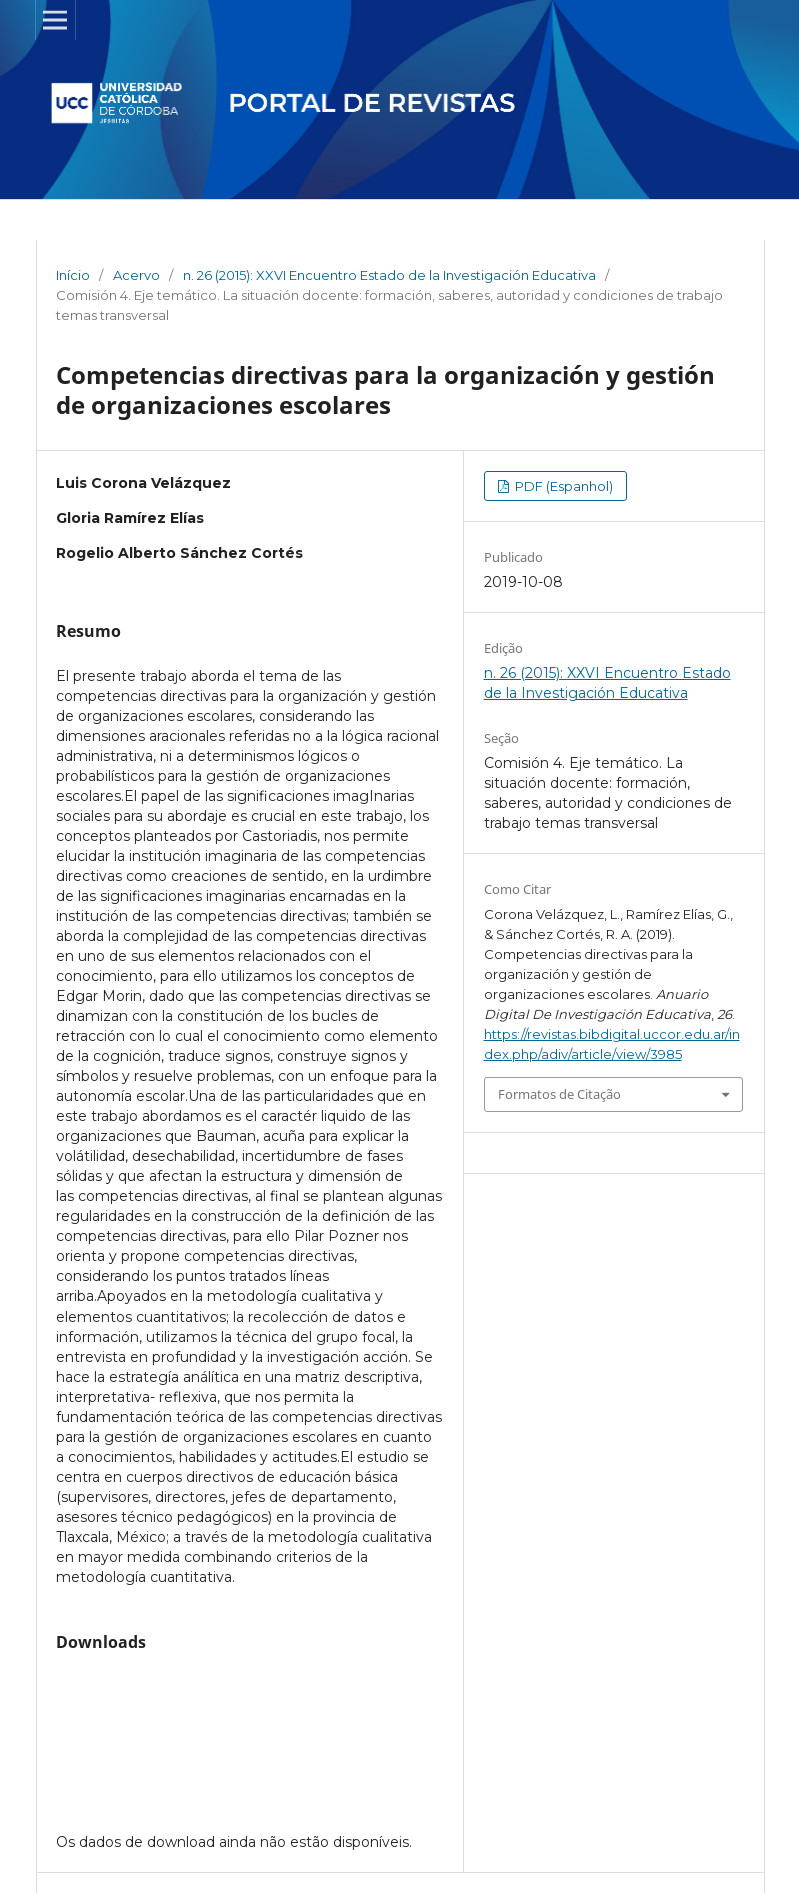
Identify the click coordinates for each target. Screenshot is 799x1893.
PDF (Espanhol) (562, 486)
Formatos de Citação (559, 1094)
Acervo (136, 275)
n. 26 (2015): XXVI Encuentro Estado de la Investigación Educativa (389, 275)
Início (73, 275)
